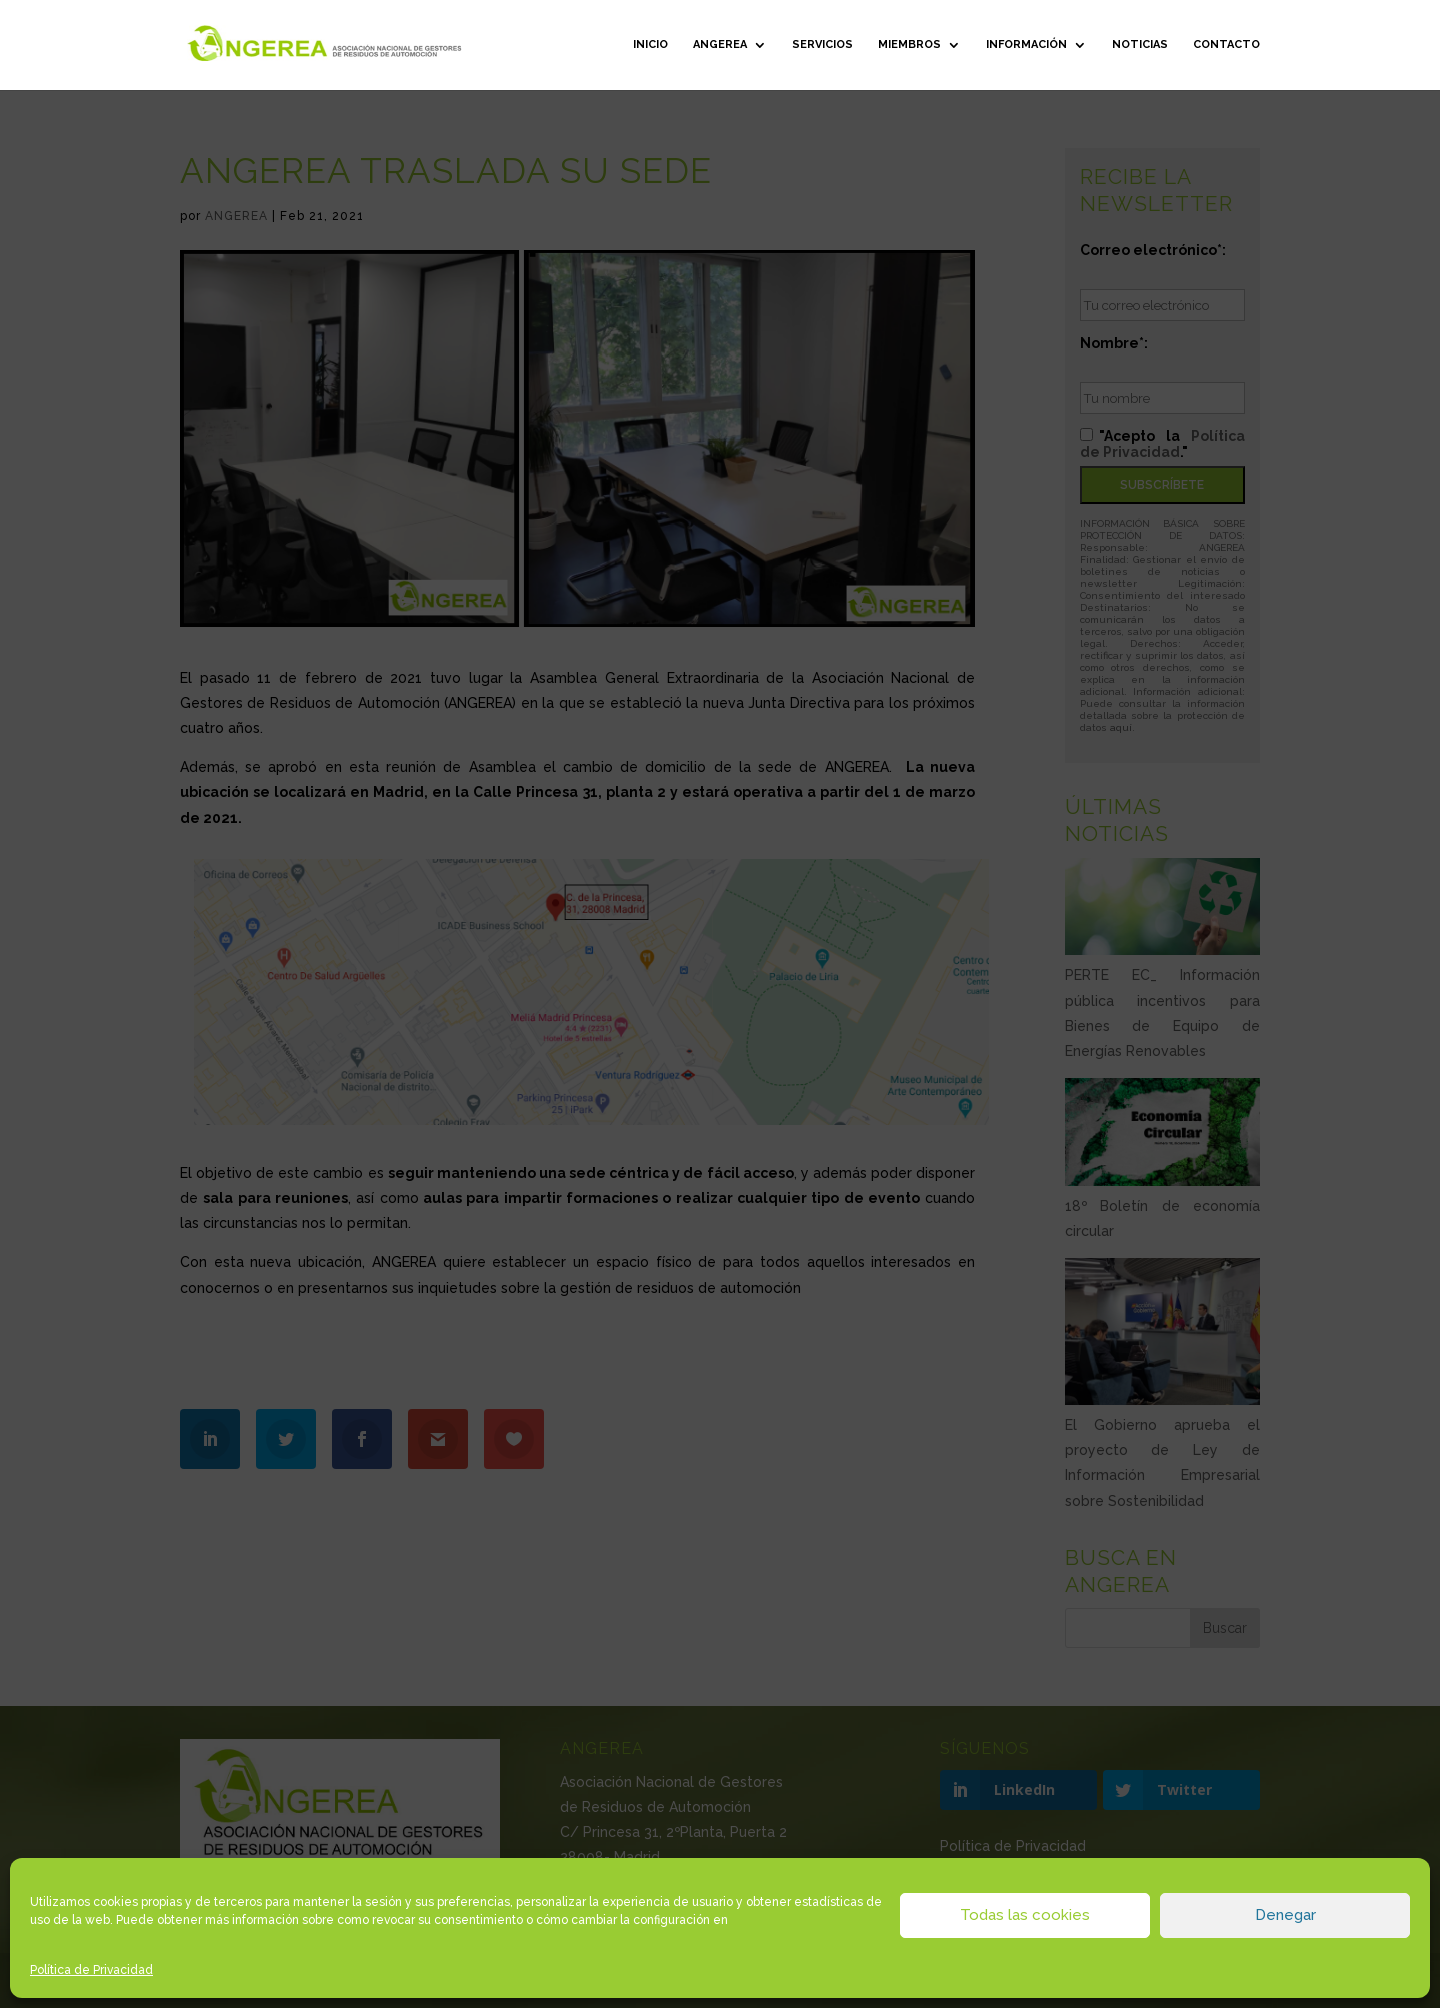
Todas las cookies (1025, 1915)
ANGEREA (720, 44)
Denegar (1285, 1915)
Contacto (1226, 44)
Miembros (909, 44)
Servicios (822, 44)
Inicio (650, 44)
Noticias (1140, 44)
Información (1026, 44)
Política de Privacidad (91, 1970)
